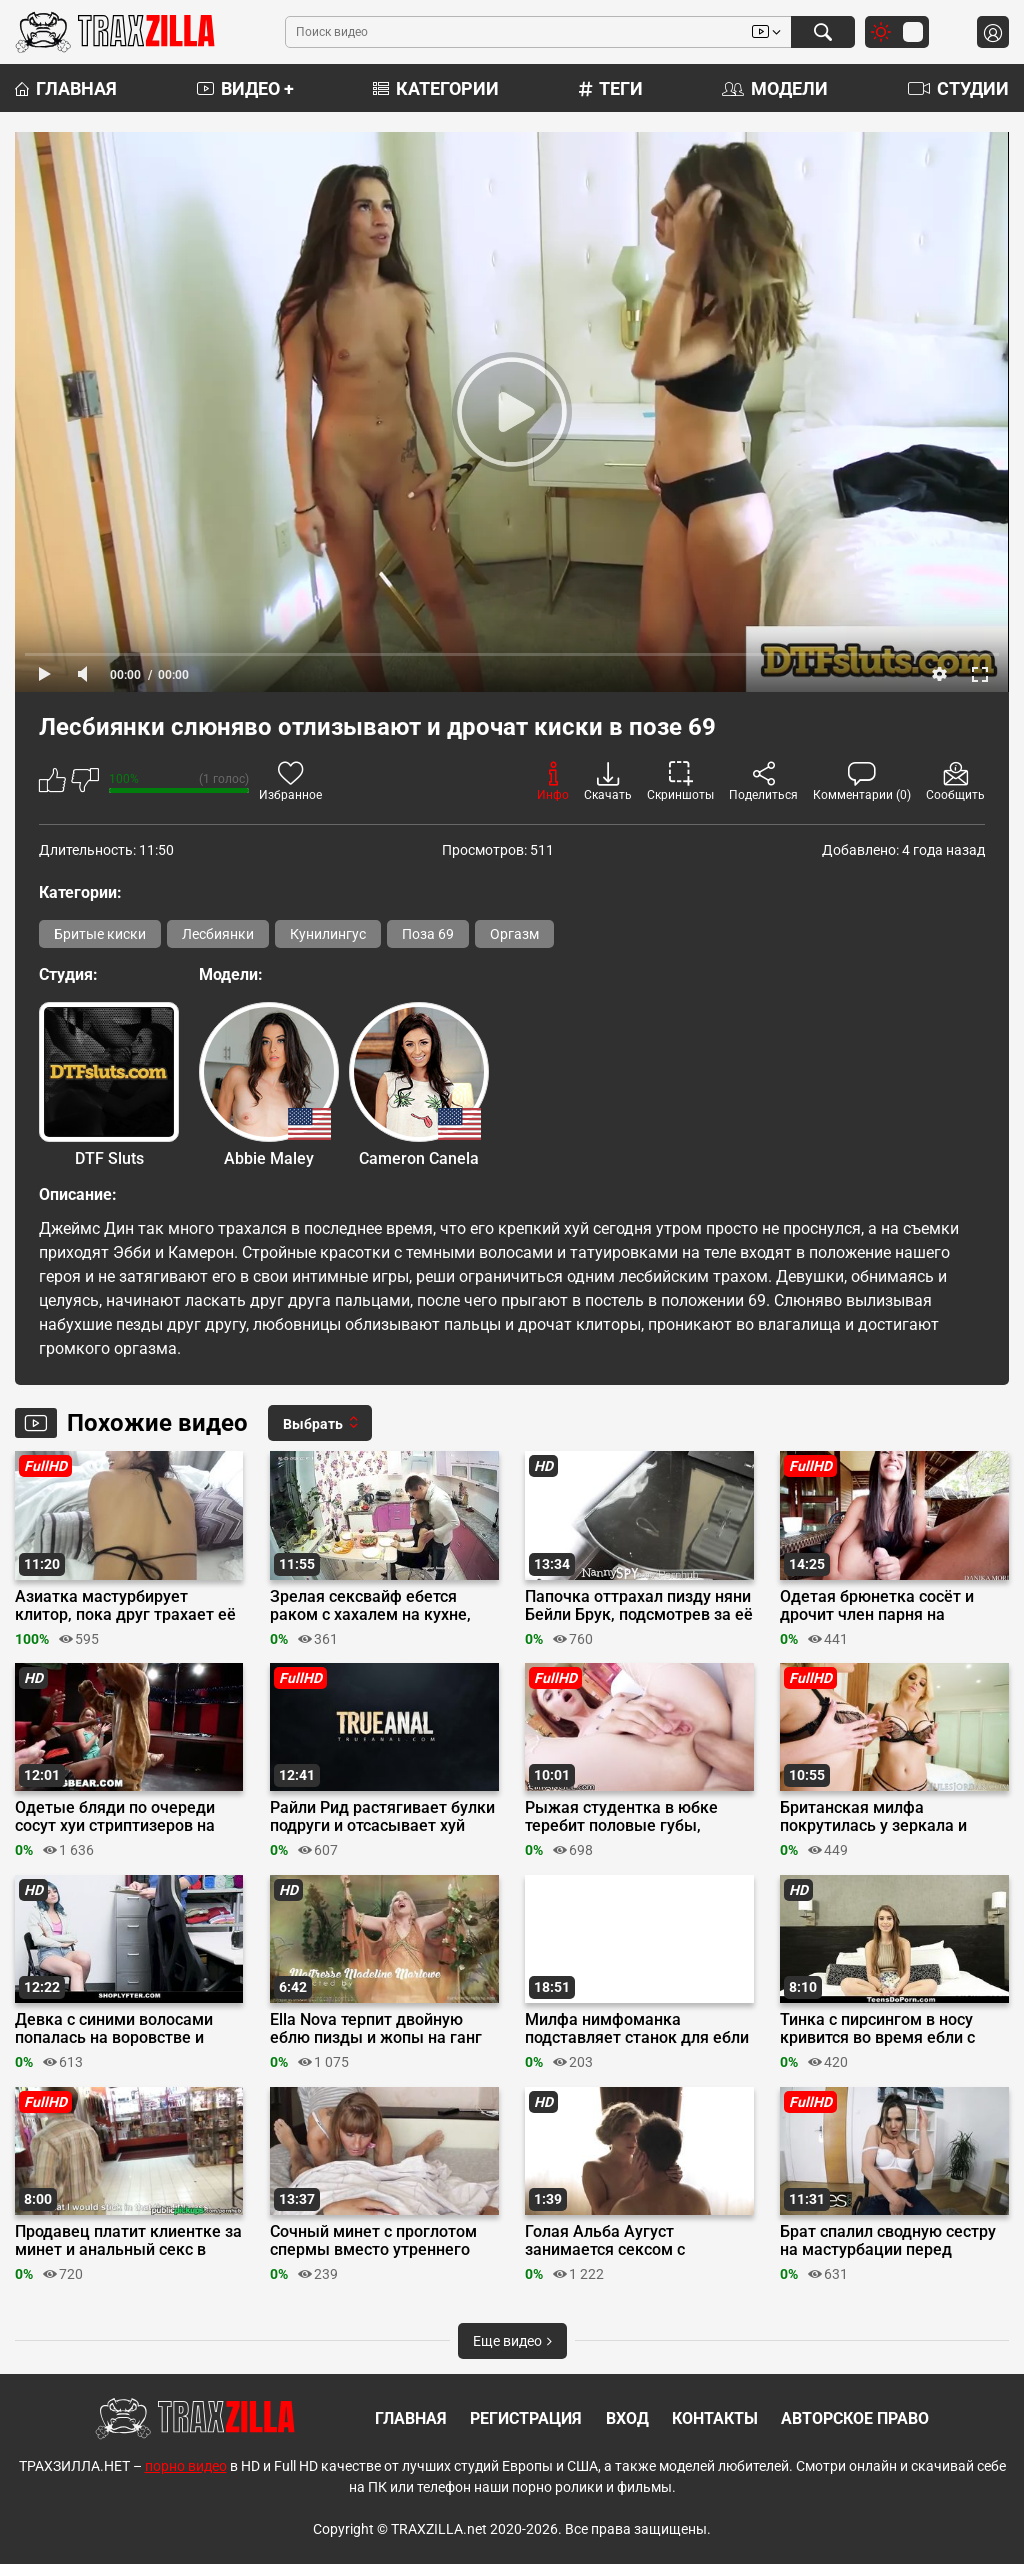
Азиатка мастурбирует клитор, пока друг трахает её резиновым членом (125, 1606)
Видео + (245, 88)
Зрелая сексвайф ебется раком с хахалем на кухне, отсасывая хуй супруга (370, 1606)
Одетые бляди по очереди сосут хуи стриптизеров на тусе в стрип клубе (115, 1817)
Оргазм (514, 934)
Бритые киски (100, 934)
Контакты (715, 2418)
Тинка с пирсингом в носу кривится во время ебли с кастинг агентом (877, 2029)
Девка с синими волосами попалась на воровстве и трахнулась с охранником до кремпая (123, 2029)
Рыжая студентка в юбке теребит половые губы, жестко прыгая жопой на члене (621, 1817)
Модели (775, 88)
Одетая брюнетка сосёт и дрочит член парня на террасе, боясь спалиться (877, 1606)
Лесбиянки (218, 934)
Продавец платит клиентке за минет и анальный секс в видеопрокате (128, 2241)
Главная (66, 88)
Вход (627, 2418)
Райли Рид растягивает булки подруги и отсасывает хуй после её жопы (382, 1817)
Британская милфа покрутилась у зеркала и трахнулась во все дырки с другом (882, 1817)
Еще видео (512, 2341)
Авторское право (855, 2418)
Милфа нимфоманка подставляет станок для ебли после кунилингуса (637, 2029)
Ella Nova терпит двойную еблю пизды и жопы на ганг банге (376, 2029)
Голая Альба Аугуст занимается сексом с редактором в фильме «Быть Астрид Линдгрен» (636, 2241)
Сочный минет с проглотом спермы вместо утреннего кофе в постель (373, 2241)
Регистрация (526, 2418)
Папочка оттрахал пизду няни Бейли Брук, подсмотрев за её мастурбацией (639, 1606)
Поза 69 (428, 934)
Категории (436, 88)
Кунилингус (328, 934)
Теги (611, 88)
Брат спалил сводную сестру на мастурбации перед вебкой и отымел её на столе (891, 2241)
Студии (958, 88)
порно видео (186, 2466)
